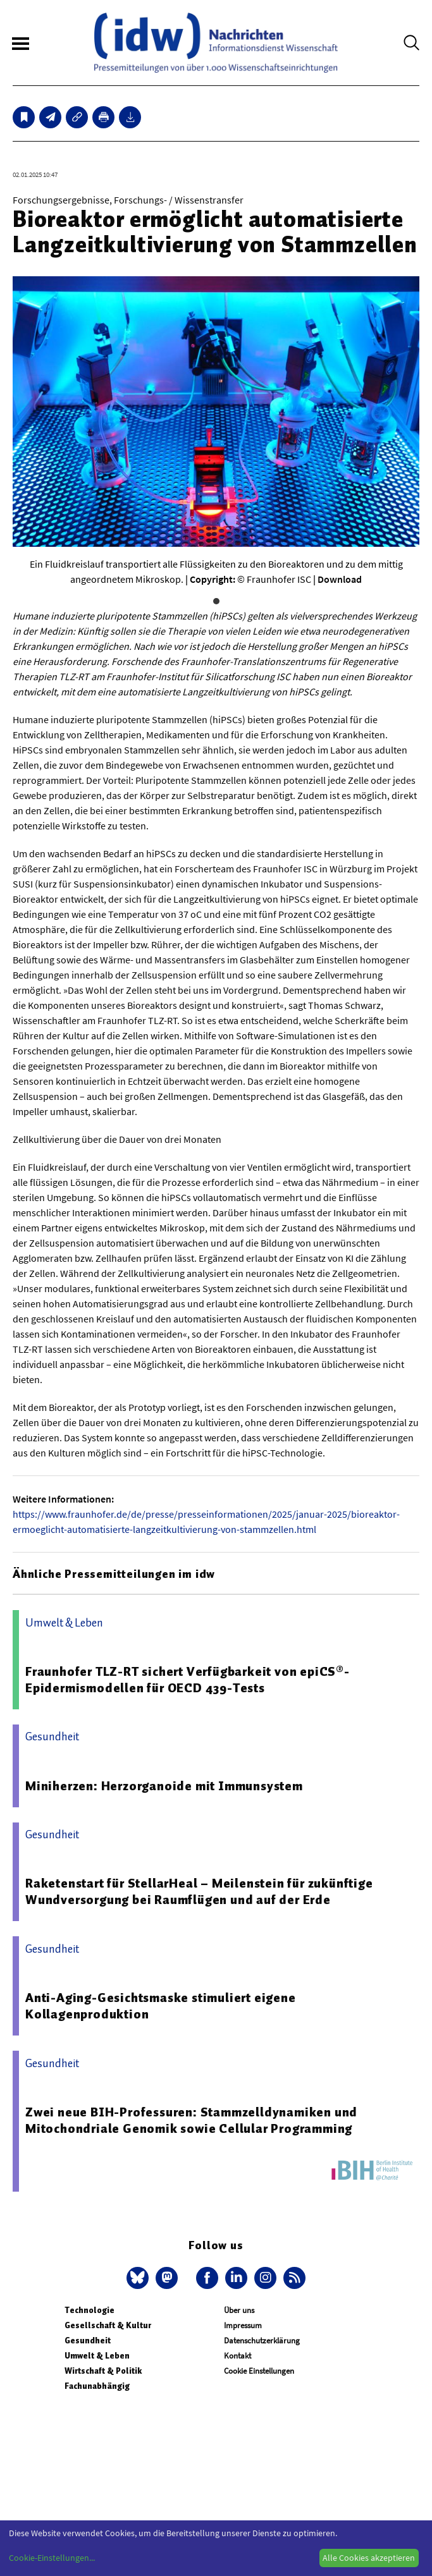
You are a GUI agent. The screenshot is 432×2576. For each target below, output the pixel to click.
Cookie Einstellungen (259, 2370)
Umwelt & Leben (97, 2356)
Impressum (243, 2325)
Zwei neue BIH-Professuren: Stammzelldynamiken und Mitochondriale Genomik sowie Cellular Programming (191, 2120)
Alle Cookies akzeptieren (369, 2557)
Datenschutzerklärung (262, 2340)
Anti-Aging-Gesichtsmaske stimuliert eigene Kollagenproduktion (160, 2006)
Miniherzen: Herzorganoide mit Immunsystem (164, 1785)
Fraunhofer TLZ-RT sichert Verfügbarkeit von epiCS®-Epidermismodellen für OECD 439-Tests (187, 1679)
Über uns (239, 2310)
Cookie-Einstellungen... (52, 2557)
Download (340, 579)
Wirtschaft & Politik (103, 2371)
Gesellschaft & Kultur (108, 2325)
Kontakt (237, 2355)
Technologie (89, 2310)
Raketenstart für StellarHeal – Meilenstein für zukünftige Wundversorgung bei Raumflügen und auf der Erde (199, 1891)
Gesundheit (88, 2341)
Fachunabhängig (97, 2386)
